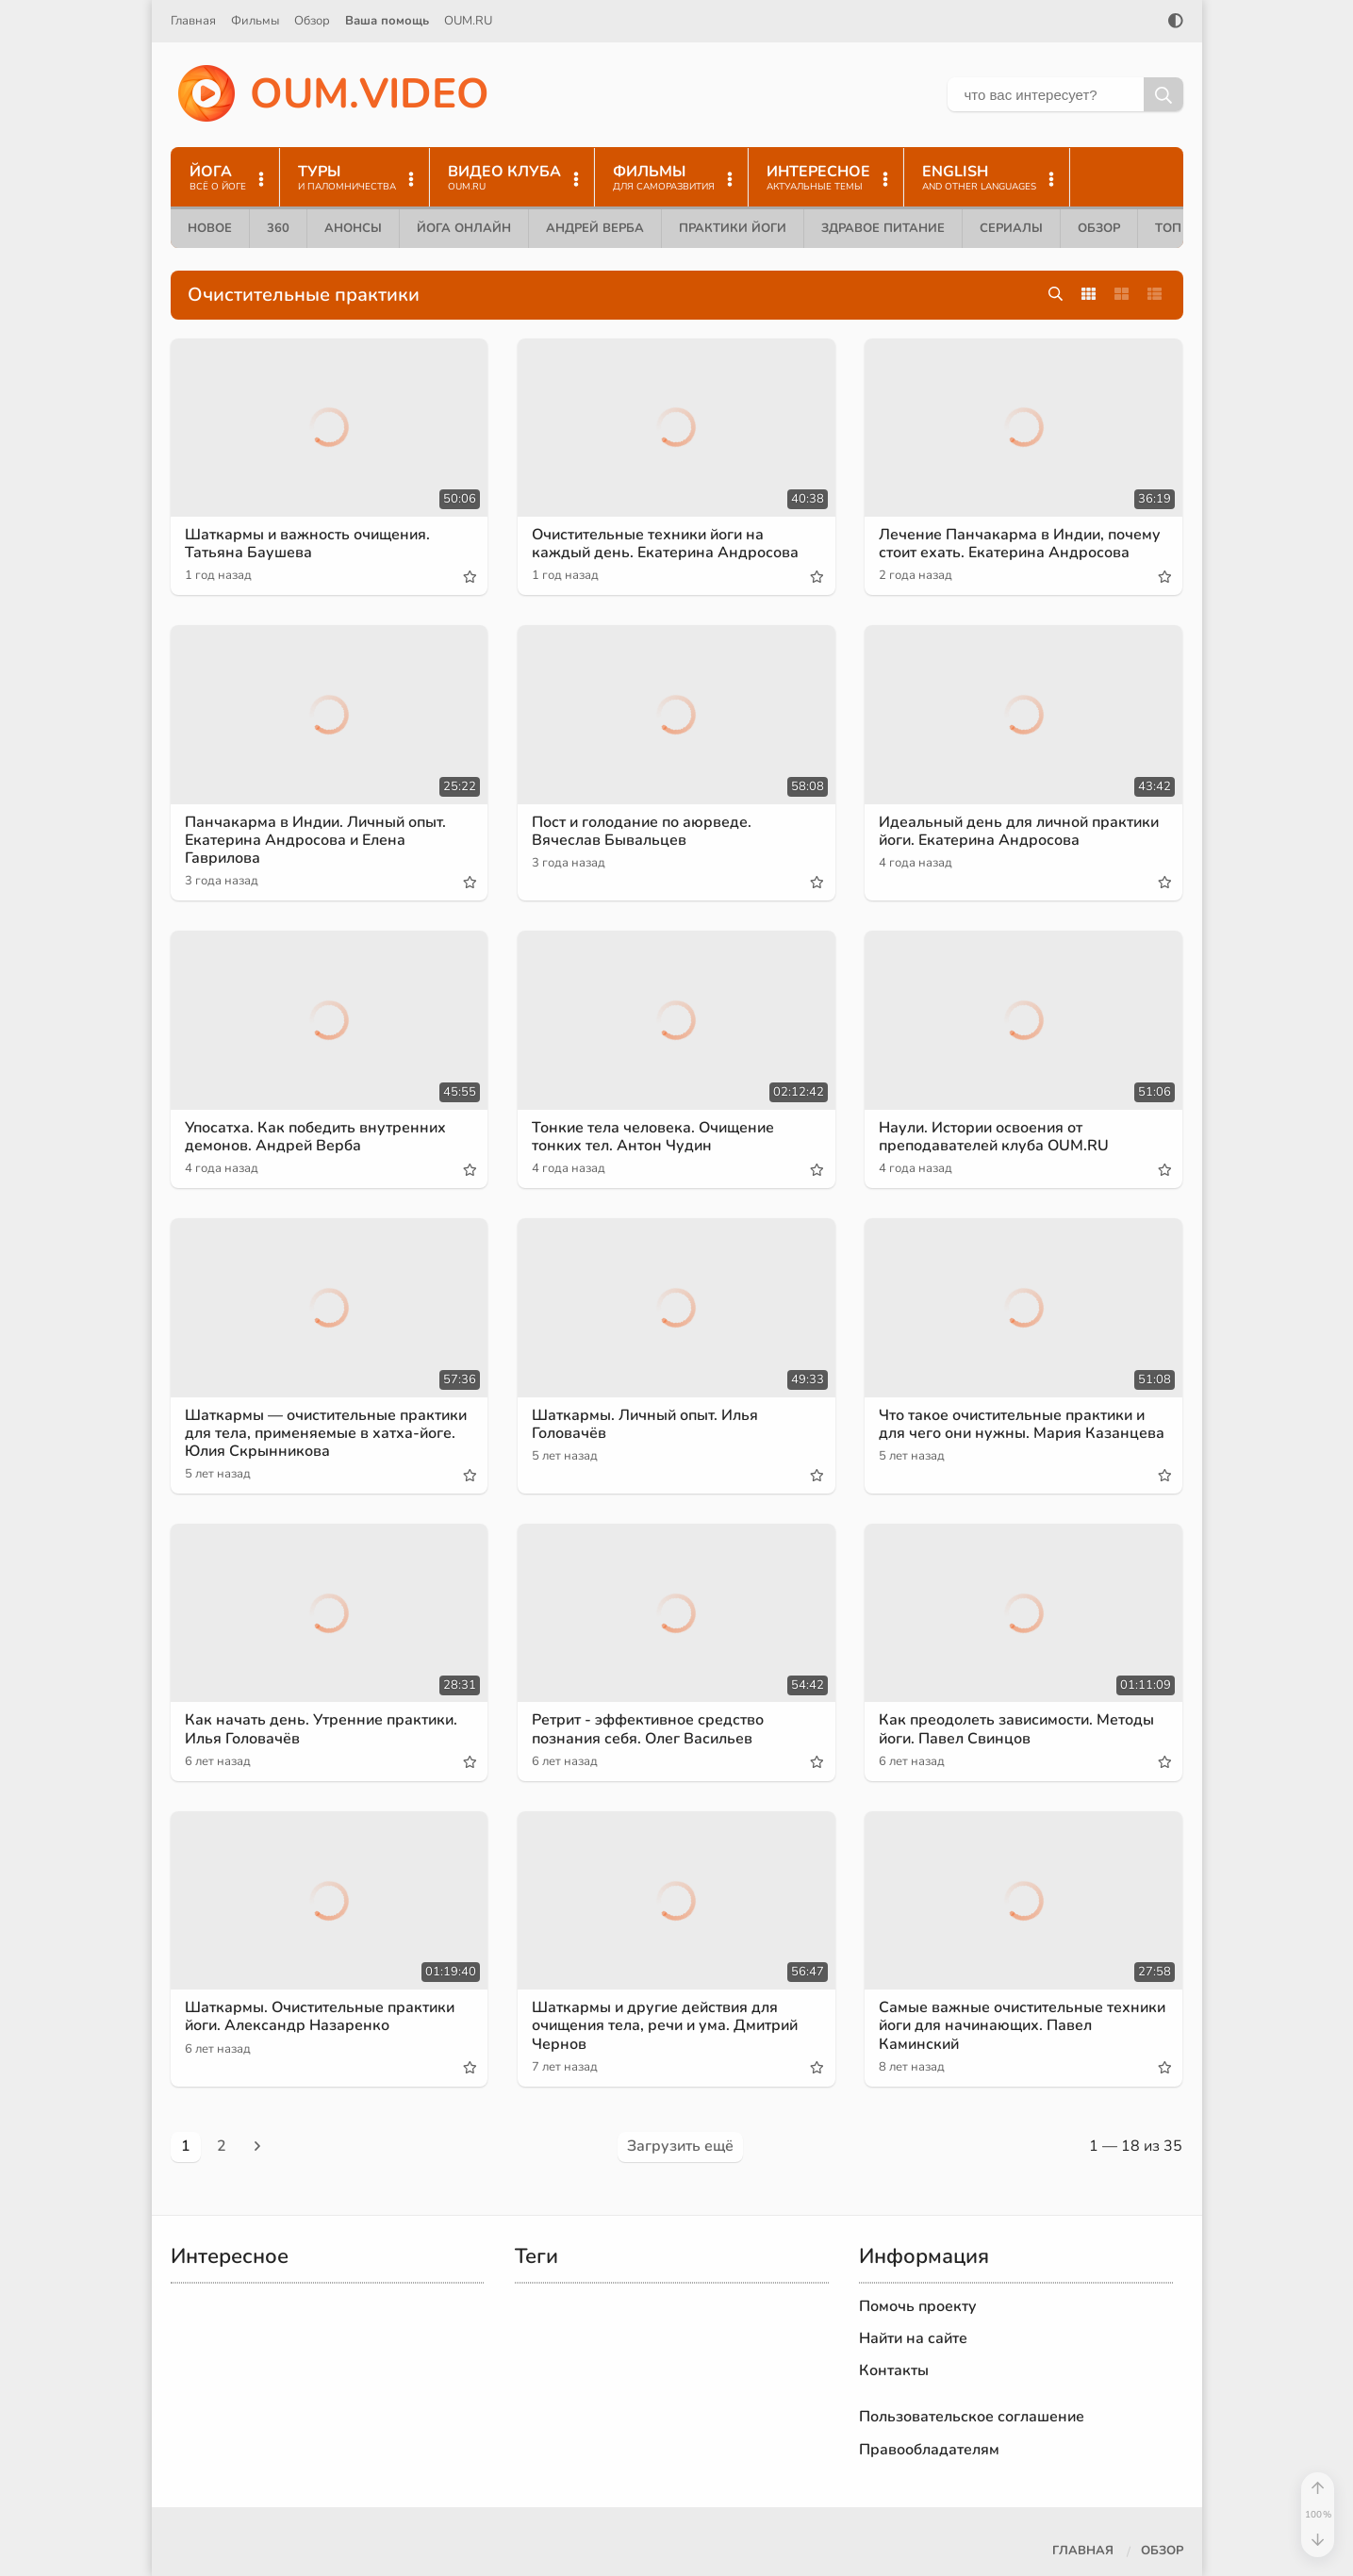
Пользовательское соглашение (971, 2416)
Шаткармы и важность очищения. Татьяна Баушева (307, 543)
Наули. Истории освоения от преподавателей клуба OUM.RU (994, 1136)
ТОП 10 (1177, 228)
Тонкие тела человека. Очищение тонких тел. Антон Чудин (653, 1136)
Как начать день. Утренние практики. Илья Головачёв (321, 1728)
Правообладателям (929, 2449)
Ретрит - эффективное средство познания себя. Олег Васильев (648, 1728)
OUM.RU (468, 20)
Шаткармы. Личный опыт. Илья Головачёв (645, 1424)
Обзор (312, 20)
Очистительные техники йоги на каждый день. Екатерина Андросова (665, 543)
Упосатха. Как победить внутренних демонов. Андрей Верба (315, 1136)
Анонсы (353, 228)
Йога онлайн (464, 228)
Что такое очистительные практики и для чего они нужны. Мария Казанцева (1021, 1424)
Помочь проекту (918, 2306)
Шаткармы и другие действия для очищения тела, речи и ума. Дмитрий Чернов (665, 2025)
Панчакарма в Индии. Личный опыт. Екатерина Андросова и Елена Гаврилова (315, 840)
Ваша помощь (387, 20)
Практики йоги (732, 228)
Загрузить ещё (680, 2146)
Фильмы (255, 20)
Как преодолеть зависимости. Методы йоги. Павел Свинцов (1016, 1728)
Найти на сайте (913, 2338)
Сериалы (1011, 228)
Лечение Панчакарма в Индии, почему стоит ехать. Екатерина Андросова (1020, 543)
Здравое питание (883, 228)
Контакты (894, 2370)
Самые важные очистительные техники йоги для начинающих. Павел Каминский (1022, 2025)
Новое (210, 228)
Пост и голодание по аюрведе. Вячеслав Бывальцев (641, 831)
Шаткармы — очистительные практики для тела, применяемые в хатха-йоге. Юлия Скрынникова (326, 1433)
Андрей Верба (595, 228)
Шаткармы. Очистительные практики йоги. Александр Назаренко (319, 2016)
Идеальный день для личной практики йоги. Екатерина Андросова (1019, 831)
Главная (193, 20)
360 (278, 228)
